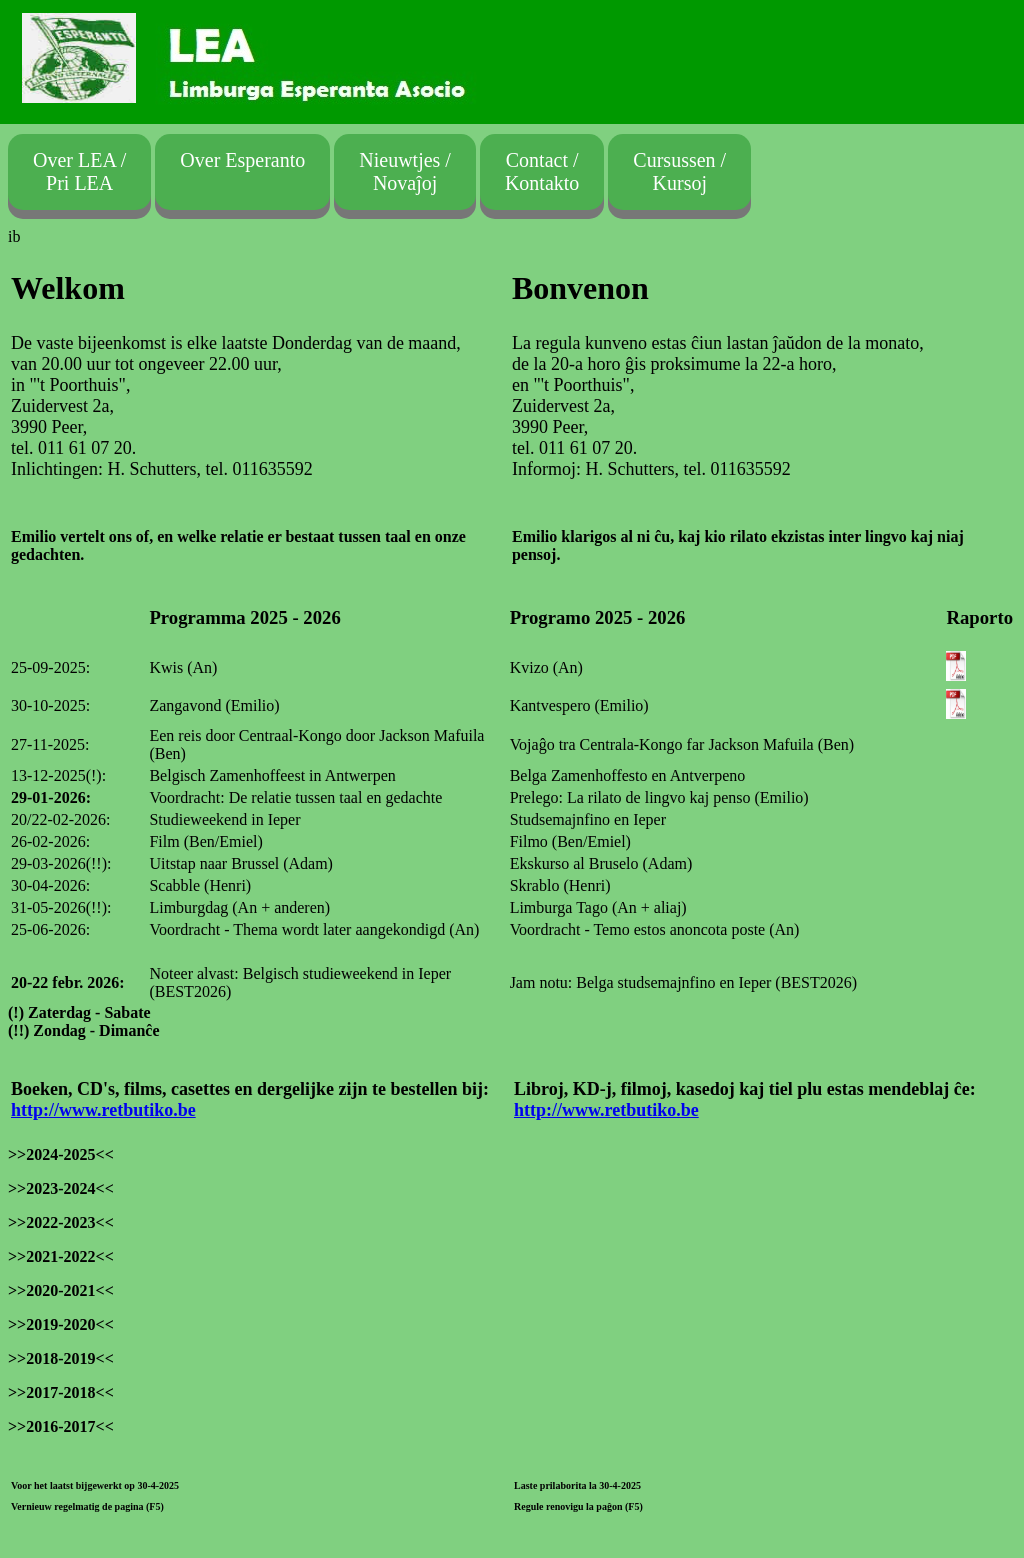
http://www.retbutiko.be (103, 1110)
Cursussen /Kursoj (679, 171)
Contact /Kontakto (542, 171)
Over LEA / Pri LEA (79, 171)
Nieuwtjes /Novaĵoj (405, 171)
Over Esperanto (242, 171)
